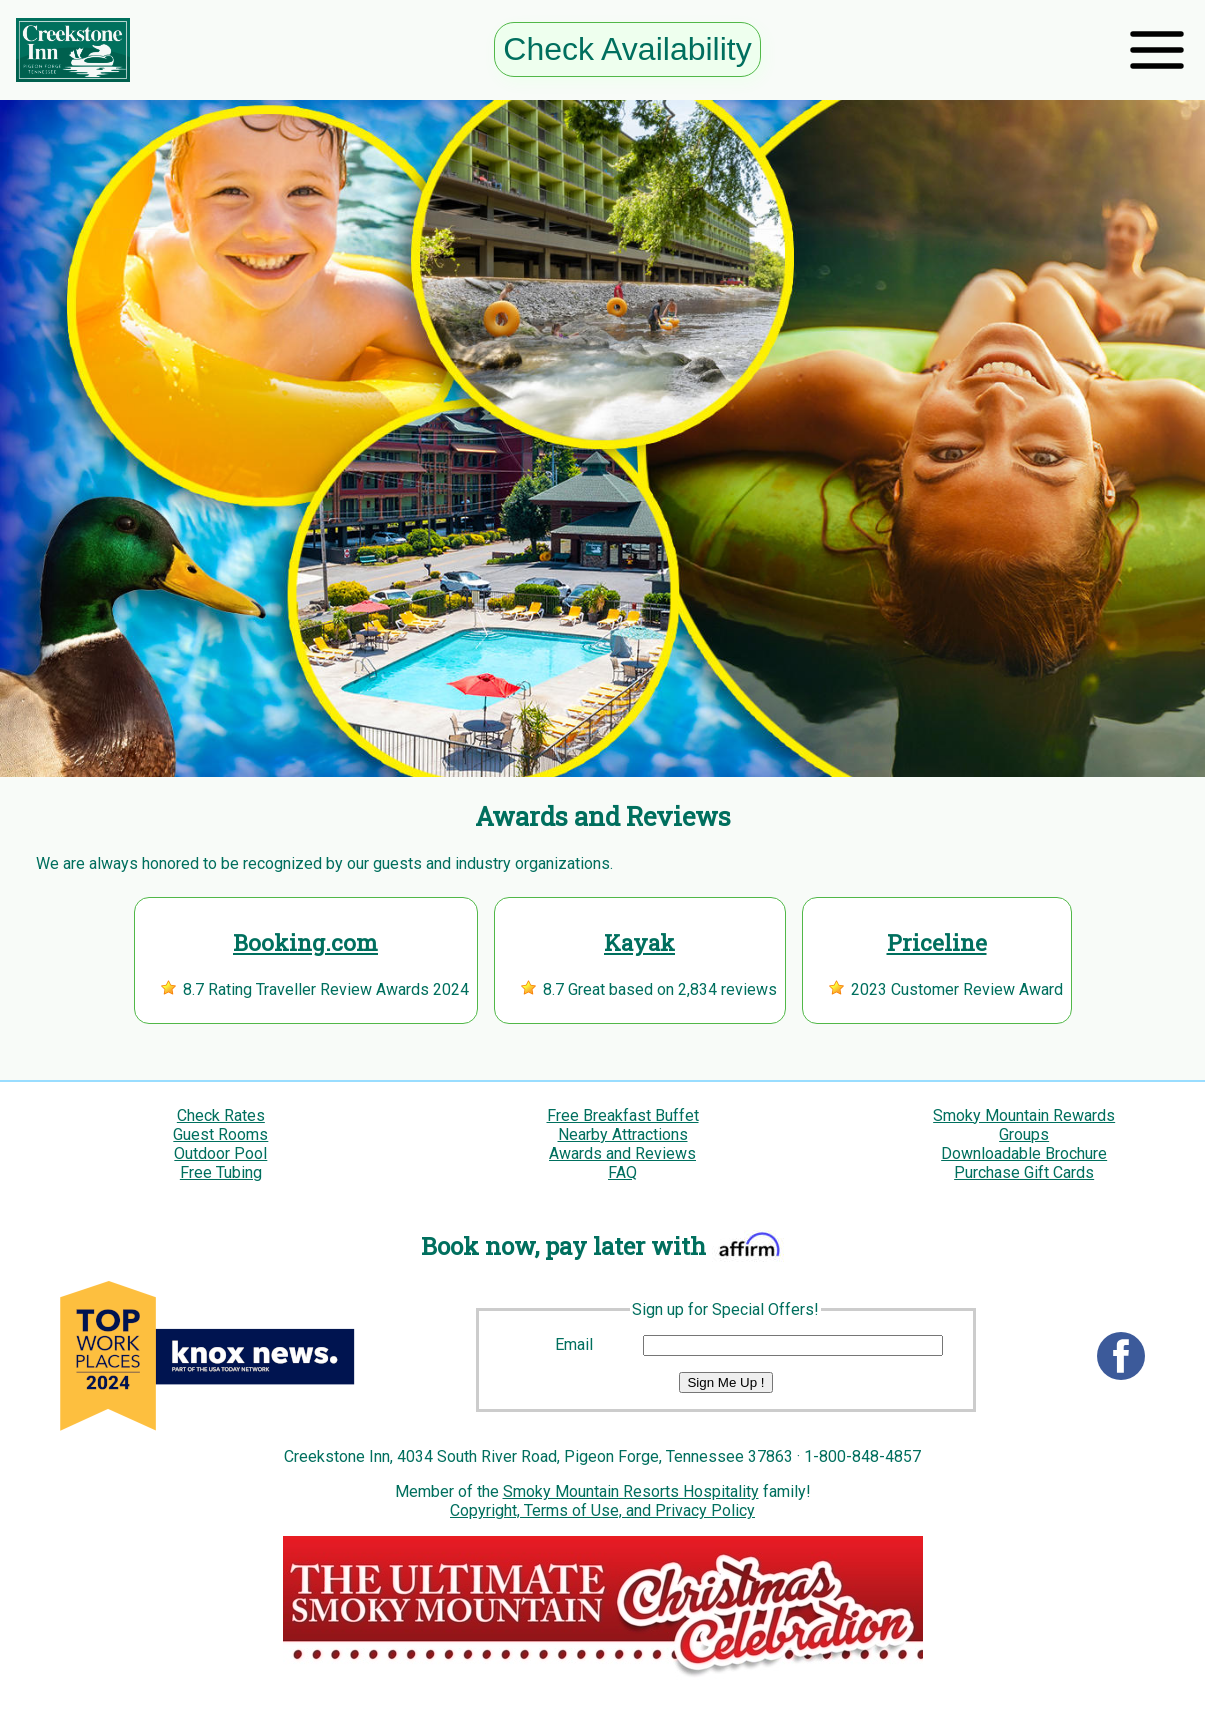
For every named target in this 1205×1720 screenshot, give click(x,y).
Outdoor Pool (220, 1153)
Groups (1024, 1134)
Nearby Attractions (623, 1134)
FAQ (622, 1172)
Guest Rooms (220, 1134)
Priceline (937, 942)
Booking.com (305, 942)
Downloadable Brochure (1024, 1153)
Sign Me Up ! (725, 1382)
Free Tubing (221, 1172)
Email (574, 1344)
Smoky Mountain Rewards (1024, 1115)
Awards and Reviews (622, 1153)
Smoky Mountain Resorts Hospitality (631, 1491)
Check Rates (221, 1115)
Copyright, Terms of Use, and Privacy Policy (602, 1510)
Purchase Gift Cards (1024, 1172)
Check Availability (627, 49)
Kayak (639, 942)
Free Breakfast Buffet (623, 1115)
